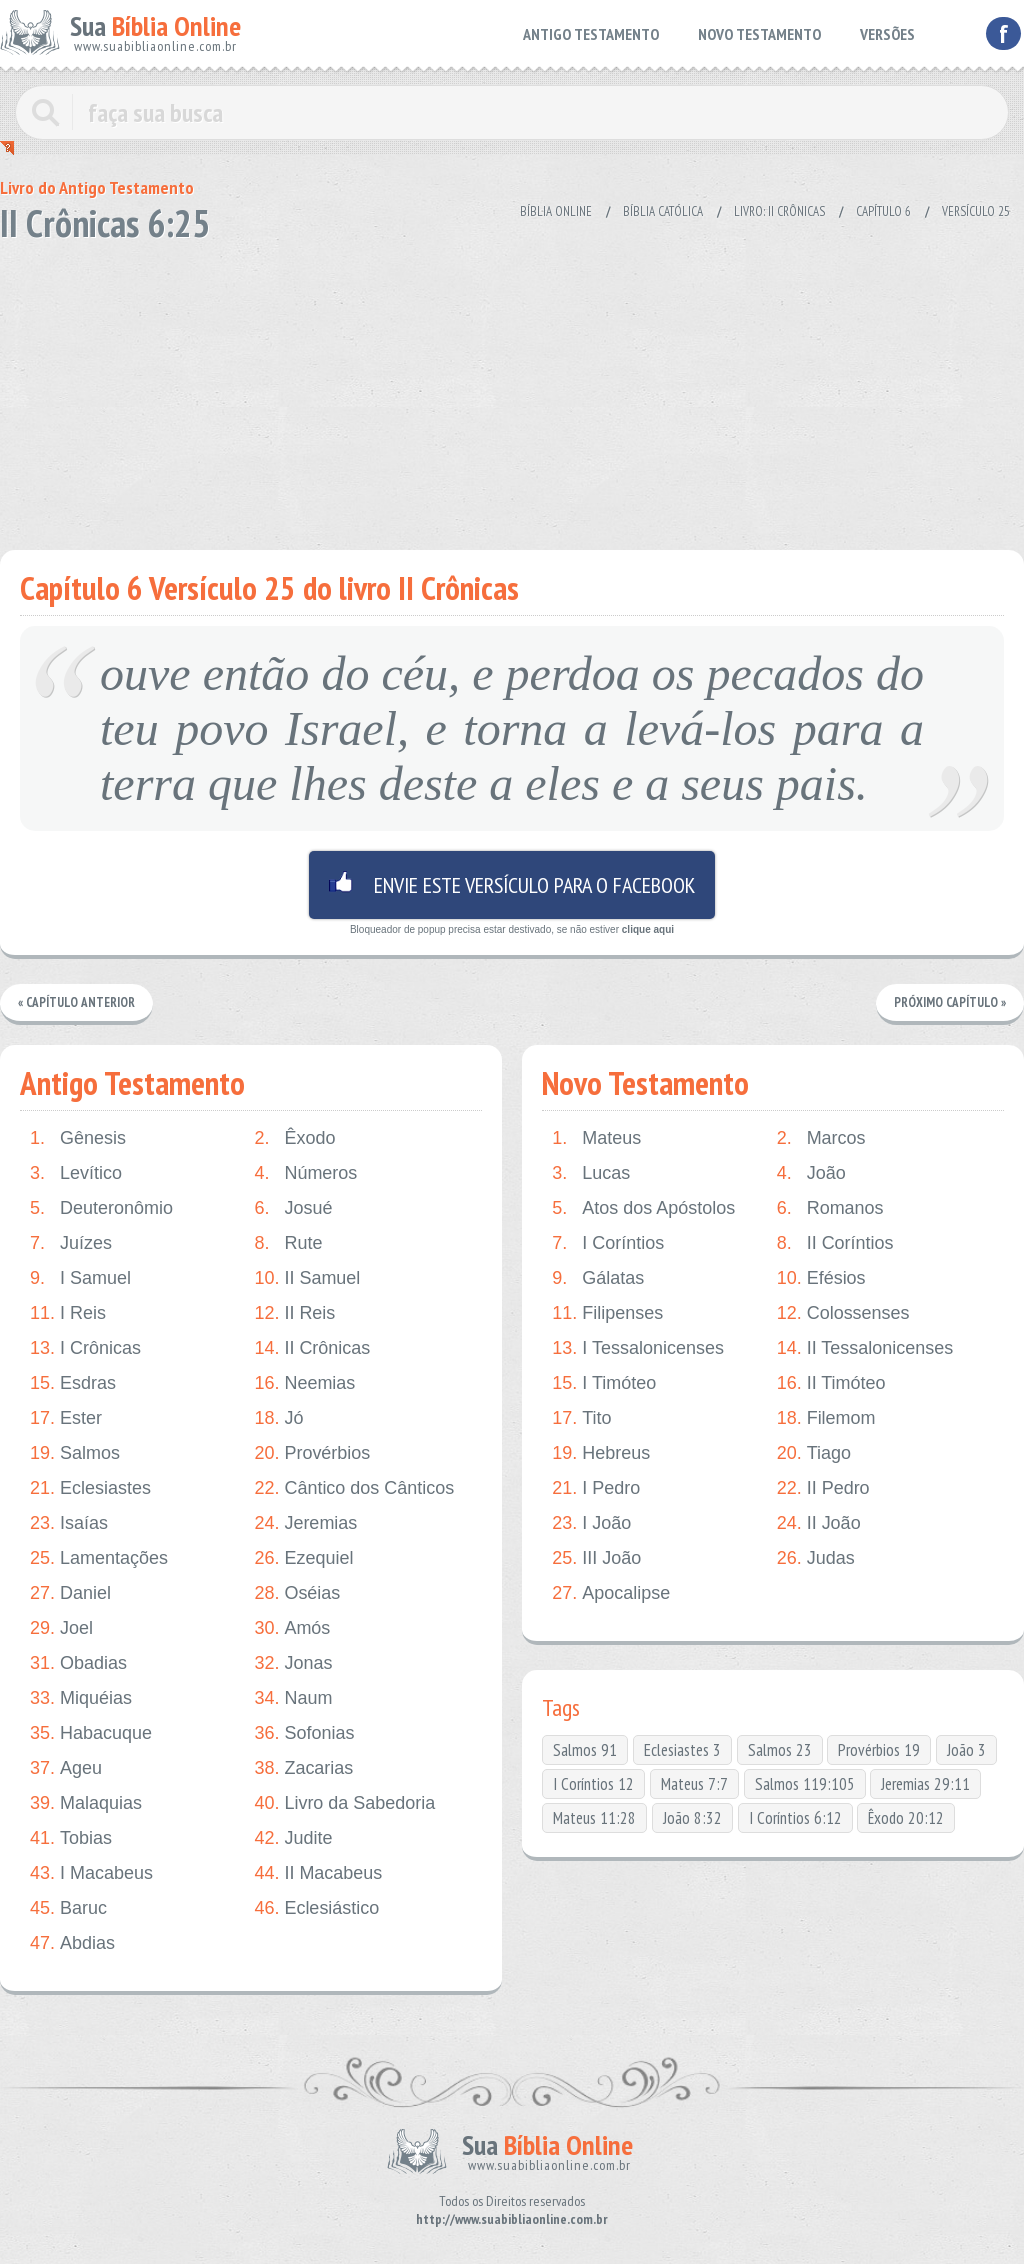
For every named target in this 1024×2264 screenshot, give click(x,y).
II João (819, 1523)
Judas (816, 1558)
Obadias (78, 1663)
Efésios (821, 1278)
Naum (293, 1698)
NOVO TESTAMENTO (759, 34)
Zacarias (303, 1768)
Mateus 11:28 (594, 1818)
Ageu (66, 1768)
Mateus (596, 1138)
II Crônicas (312, 1348)
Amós (292, 1628)
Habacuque (91, 1733)
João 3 (966, 1750)
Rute (288, 1243)
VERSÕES (887, 34)
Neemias (304, 1383)
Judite (293, 1838)
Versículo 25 (976, 211)
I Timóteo (604, 1383)
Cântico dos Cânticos (354, 1488)
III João (596, 1558)
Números (305, 1173)
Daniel (70, 1593)
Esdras (73, 1383)
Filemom (826, 1418)
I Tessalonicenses (638, 1348)
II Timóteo (831, 1383)
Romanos (830, 1208)
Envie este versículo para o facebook (512, 885)
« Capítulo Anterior (76, 1002)
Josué (293, 1208)
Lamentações (99, 1558)
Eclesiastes (90, 1488)
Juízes (71, 1243)
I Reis (68, 1313)
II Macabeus (318, 1873)
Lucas (591, 1173)
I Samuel (80, 1278)
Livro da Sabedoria (344, 1803)
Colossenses (843, 1313)
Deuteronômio (101, 1208)
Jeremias (305, 1523)
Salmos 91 (585, 1750)
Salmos (75, 1453)
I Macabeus (91, 1873)
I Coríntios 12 (593, 1784)
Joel (61, 1628)
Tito (581, 1418)
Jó (278, 1418)
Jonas (293, 1663)
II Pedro (823, 1488)
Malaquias (86, 1803)
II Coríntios (835, 1243)
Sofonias (304, 1733)
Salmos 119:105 (805, 1784)
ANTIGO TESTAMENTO (591, 34)
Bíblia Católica (663, 211)
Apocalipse (611, 1593)
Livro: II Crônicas (779, 211)
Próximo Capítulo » (950, 1002)
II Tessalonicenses (865, 1348)
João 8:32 (692, 1818)
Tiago (814, 1453)
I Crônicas (85, 1348)
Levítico (76, 1173)
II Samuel (307, 1278)
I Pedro (596, 1488)
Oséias (297, 1593)
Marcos (821, 1138)
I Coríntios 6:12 (795, 1818)
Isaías (69, 1523)
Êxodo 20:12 (906, 1818)
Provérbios (312, 1453)
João (811, 1173)
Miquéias (81, 1698)
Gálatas (598, 1278)
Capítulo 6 (883, 211)
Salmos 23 (780, 1750)
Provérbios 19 (879, 1750)
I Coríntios (608, 1243)
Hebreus (601, 1453)
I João (591, 1523)
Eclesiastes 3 (682, 1750)
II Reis (294, 1313)
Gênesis (78, 1138)
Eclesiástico (316, 1908)
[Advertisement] (512, 390)
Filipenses (607, 1313)
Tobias (71, 1838)
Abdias (72, 1943)
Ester (66, 1418)
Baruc (68, 1908)
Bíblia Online (556, 211)
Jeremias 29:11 (925, 1784)
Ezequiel (303, 1558)
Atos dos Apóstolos (643, 1208)
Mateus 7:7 (694, 1784)
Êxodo (294, 1138)
